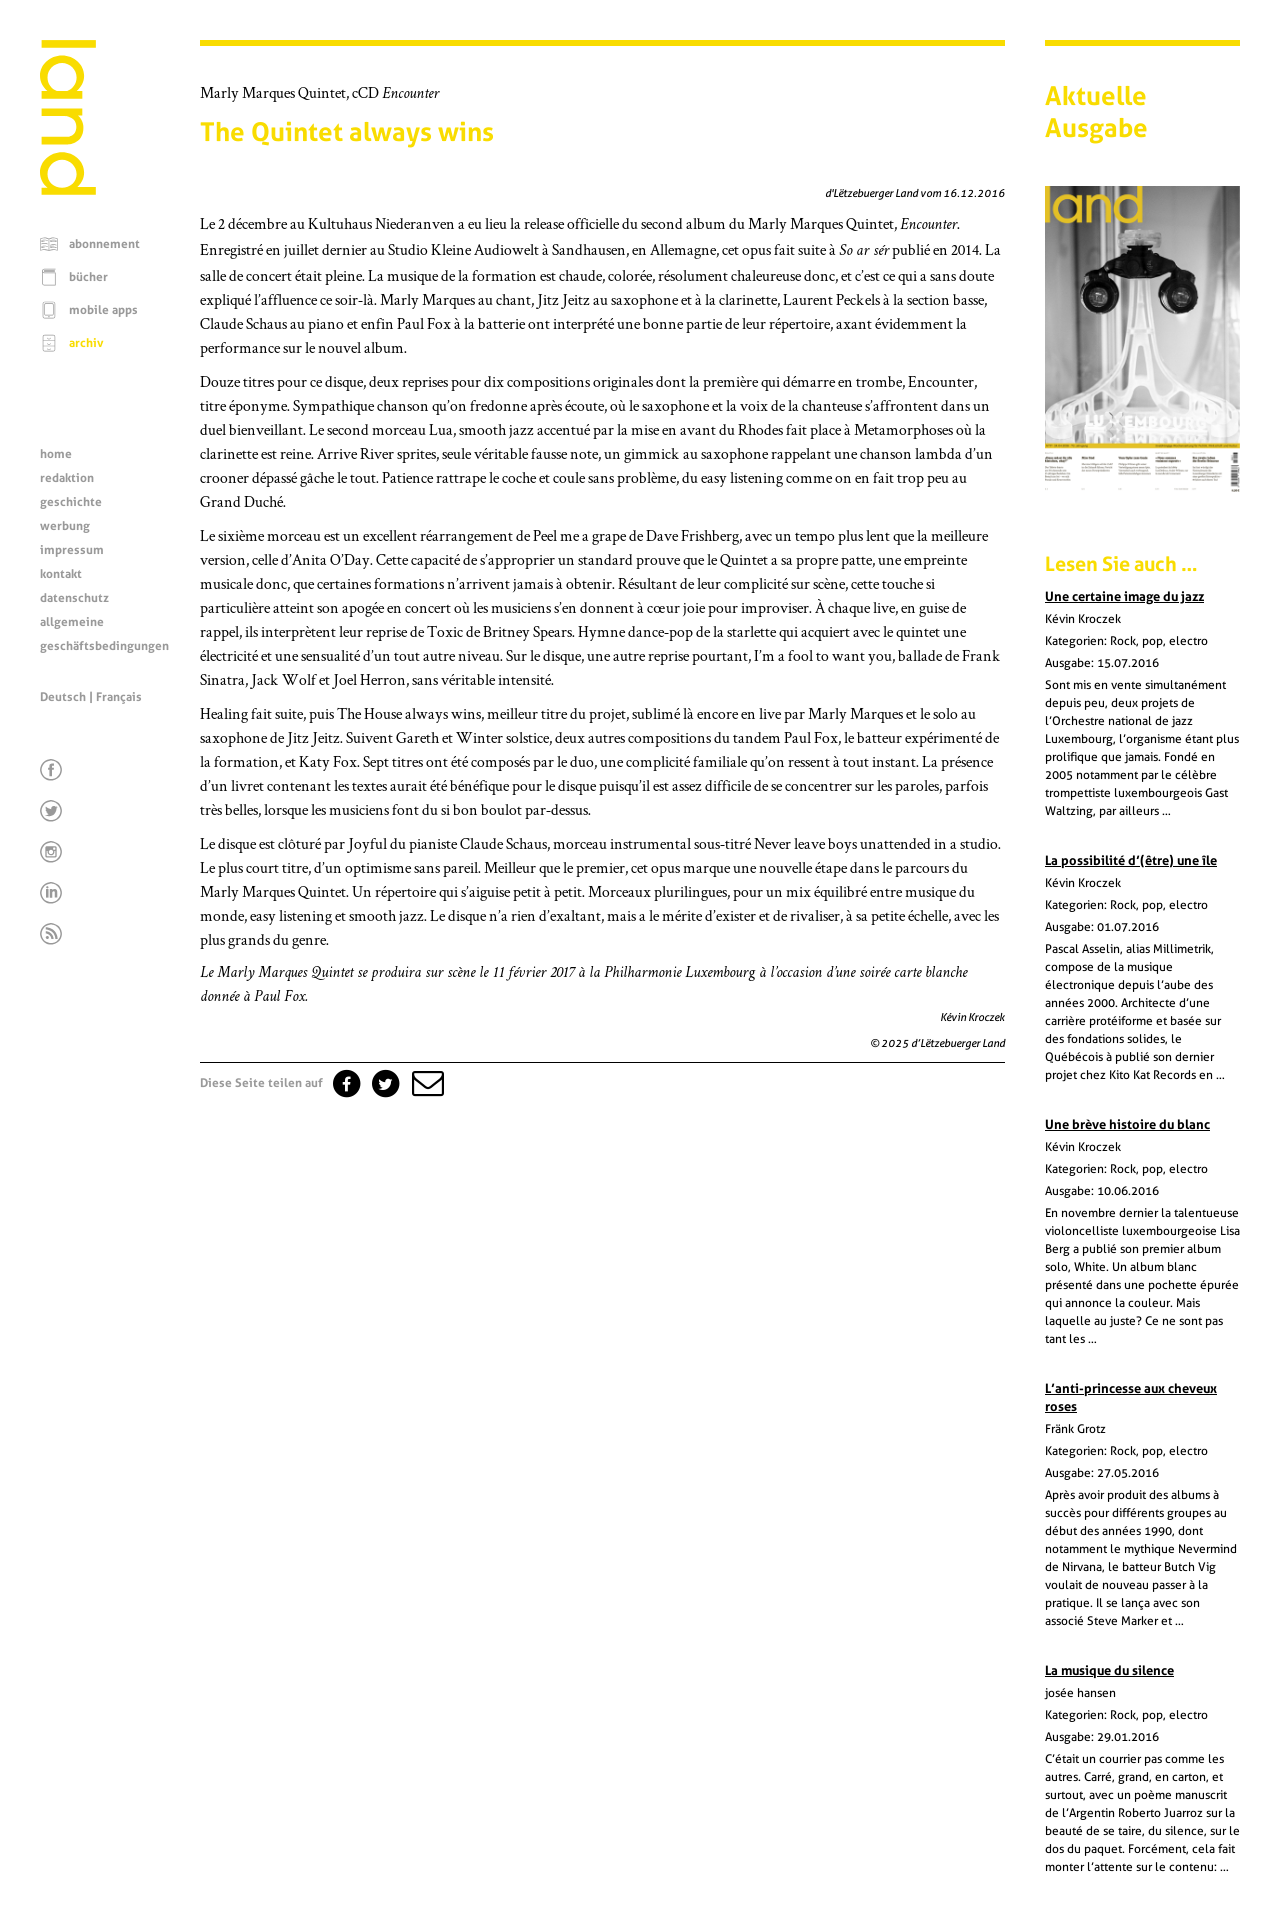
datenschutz (74, 598)
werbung (65, 526)
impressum (72, 550)
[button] (426, 1083)
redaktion (67, 478)
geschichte (71, 502)
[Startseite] (68, 190)
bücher (88, 277)
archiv (86, 343)
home (56, 454)
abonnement (104, 244)
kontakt (61, 574)
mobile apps (103, 310)
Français (119, 697)
